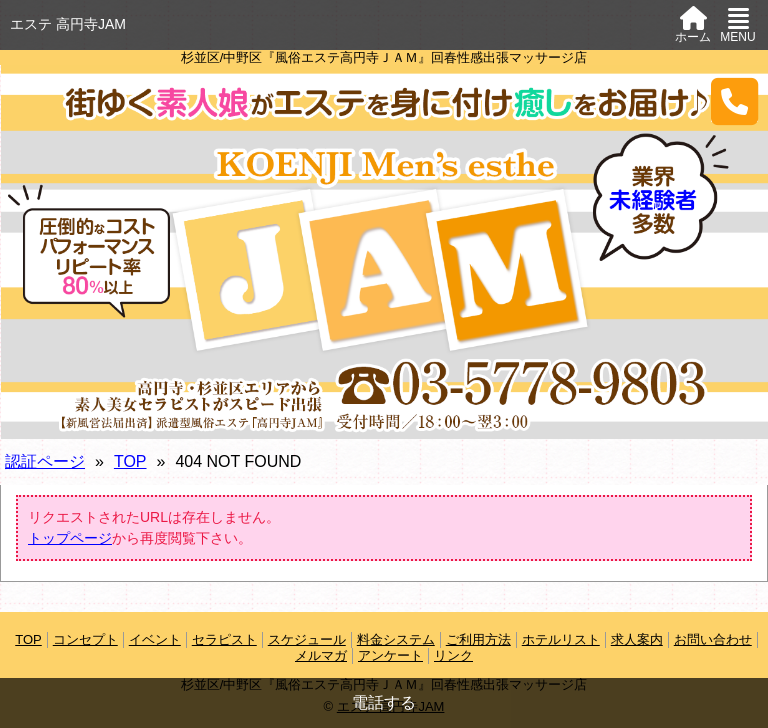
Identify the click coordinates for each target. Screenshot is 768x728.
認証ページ (45, 461)
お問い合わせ (713, 639)
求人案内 (637, 639)
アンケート (390, 655)
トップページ (70, 538)
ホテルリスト (561, 639)
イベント (155, 639)
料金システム (396, 639)
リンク (453, 655)
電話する (384, 702)
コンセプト (85, 639)
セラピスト (224, 639)
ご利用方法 (478, 639)
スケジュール (307, 639)
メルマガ (321, 655)
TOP (130, 461)
